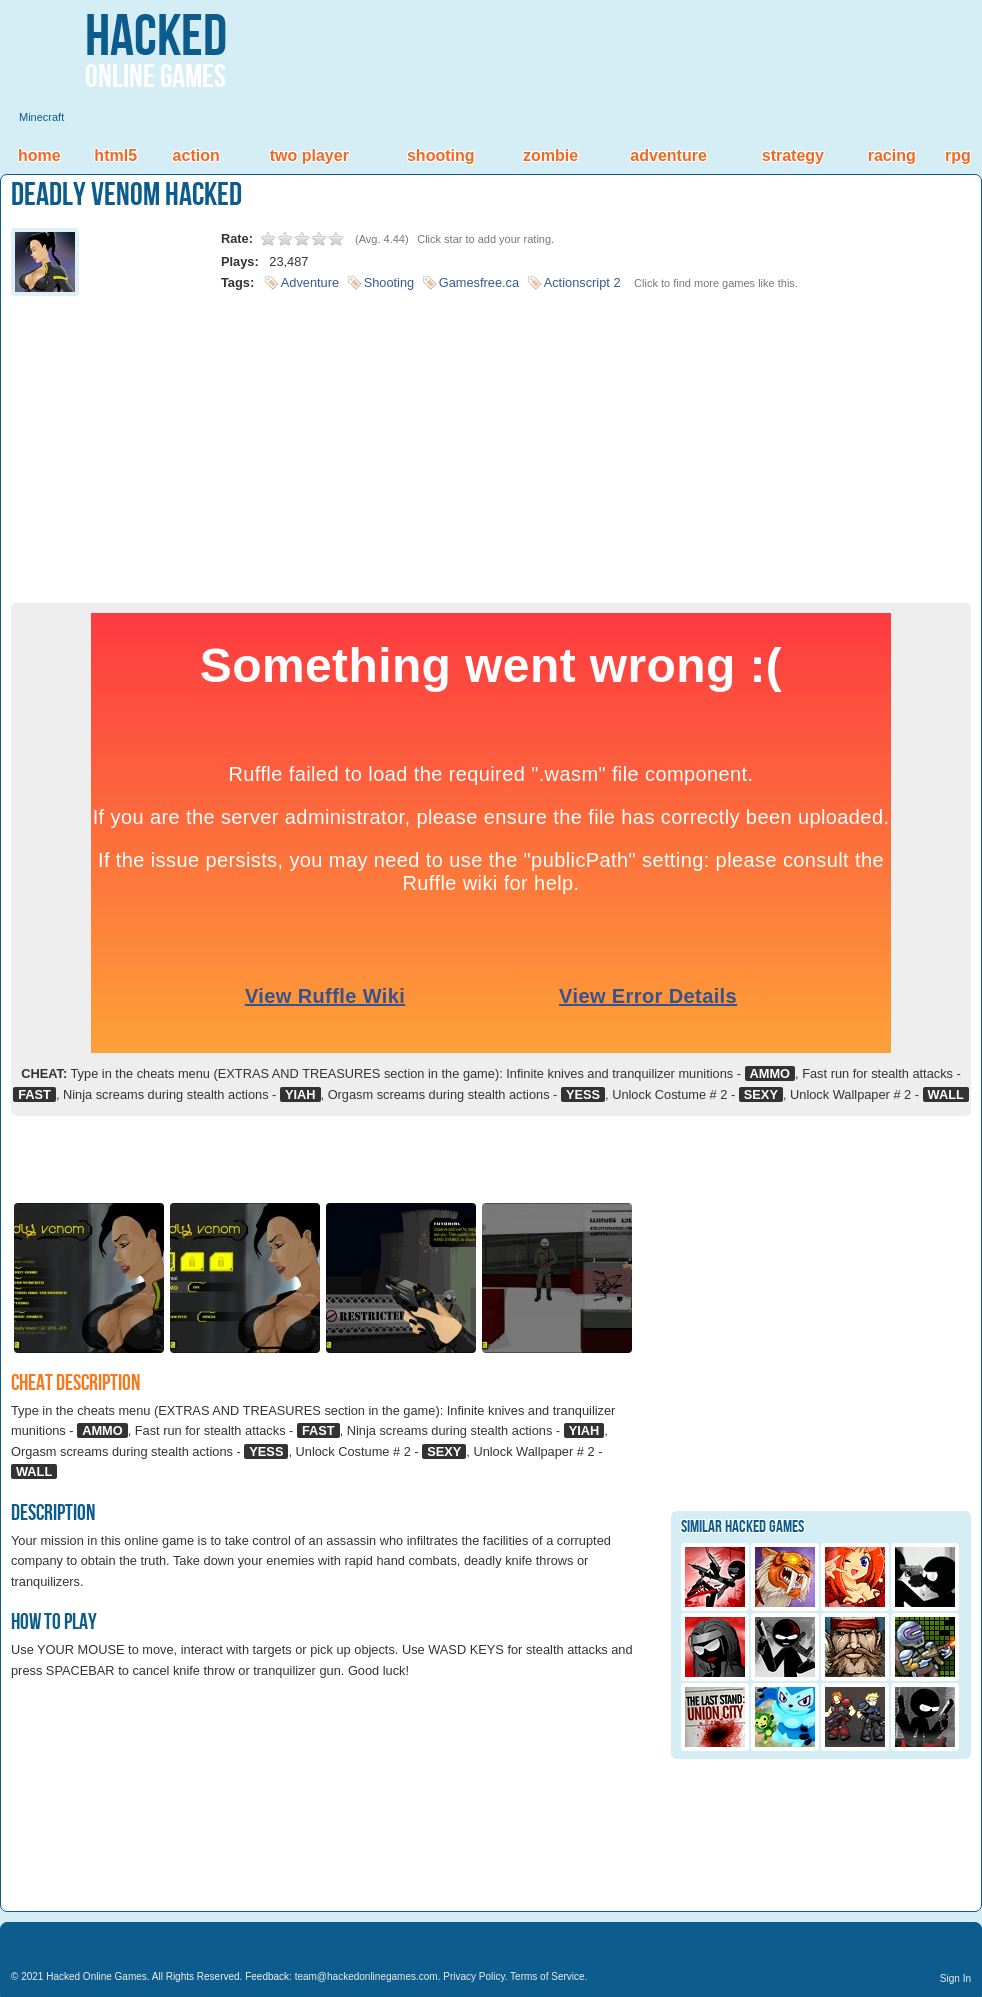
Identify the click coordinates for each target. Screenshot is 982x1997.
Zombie (550, 155)
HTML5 (115, 155)
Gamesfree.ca (479, 282)
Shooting (441, 155)
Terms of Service (547, 1976)
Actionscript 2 (582, 282)
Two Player (309, 155)
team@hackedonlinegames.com (366, 1976)
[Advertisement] (491, 443)
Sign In (955, 1978)
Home (39, 155)
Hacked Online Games (96, 1976)
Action (196, 155)
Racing (892, 155)
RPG (958, 155)
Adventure (668, 155)
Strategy (793, 155)
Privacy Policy (474, 1976)
